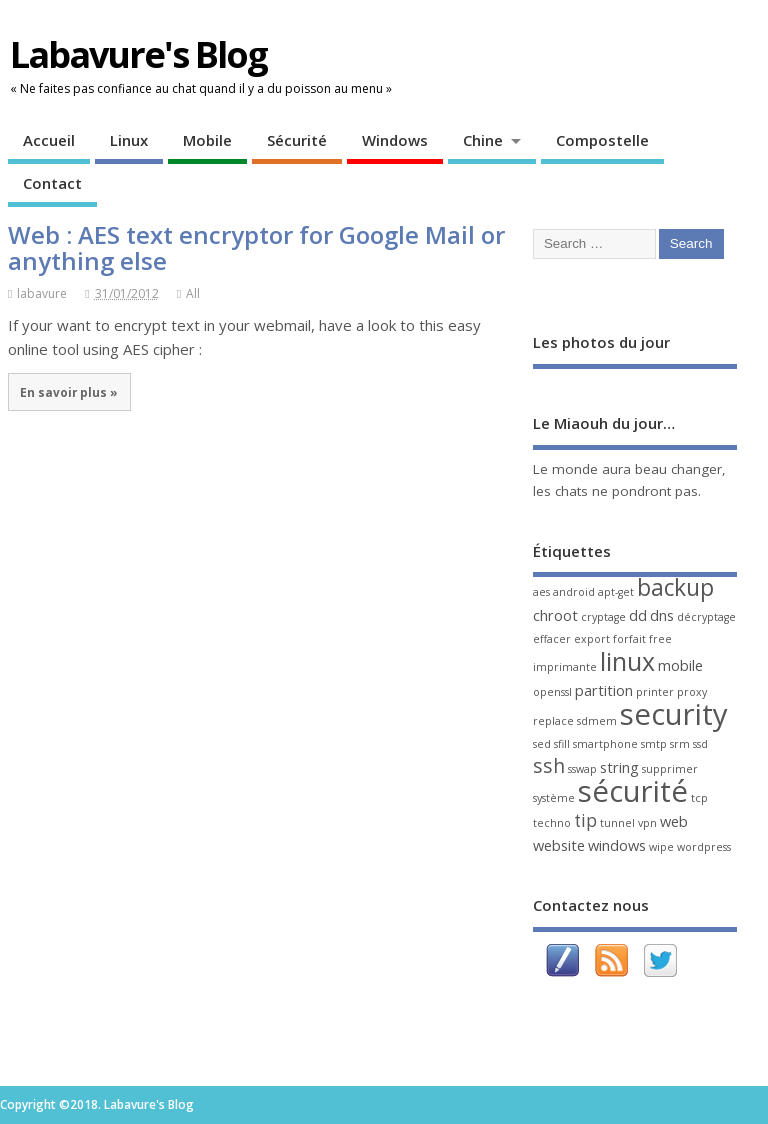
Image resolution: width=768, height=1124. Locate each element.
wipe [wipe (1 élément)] (661, 847)
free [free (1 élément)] (660, 639)
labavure (42, 293)
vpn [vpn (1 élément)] (647, 823)
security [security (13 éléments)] (674, 714)
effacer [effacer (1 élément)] (552, 639)
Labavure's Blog (138, 54)
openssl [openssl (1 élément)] (552, 692)
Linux (129, 140)
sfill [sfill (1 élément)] (562, 744)
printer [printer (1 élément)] (655, 692)
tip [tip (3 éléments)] (585, 820)
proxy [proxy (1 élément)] (692, 692)
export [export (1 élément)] (592, 639)
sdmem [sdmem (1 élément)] (597, 721)
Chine (483, 140)
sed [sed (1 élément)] (542, 744)
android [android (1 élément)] (574, 592)
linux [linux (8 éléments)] (627, 661)
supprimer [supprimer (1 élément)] (670, 769)
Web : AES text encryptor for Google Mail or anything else (256, 247)
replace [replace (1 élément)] (553, 721)
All (193, 293)
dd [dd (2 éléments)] (638, 615)
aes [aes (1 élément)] (541, 592)
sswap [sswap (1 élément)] (582, 769)
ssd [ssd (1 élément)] (700, 744)
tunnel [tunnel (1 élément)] (617, 823)
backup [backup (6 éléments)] (675, 587)
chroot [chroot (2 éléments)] (555, 615)
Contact (52, 183)
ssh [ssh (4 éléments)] (549, 765)
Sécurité (297, 140)
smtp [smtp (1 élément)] (654, 744)
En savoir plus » (69, 392)
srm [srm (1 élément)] (680, 744)
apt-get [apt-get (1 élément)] (616, 592)
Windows (395, 140)
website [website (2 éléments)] (559, 845)
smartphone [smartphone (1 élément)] (605, 744)
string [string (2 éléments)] (619, 767)
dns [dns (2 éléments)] (662, 615)
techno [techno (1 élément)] (552, 823)
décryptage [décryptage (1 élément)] (706, 617)
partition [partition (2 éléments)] (604, 690)
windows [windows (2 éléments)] (617, 845)
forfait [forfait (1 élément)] (629, 639)
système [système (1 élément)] (554, 798)
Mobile (207, 140)
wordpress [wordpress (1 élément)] (704, 847)
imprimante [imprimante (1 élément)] (565, 667)
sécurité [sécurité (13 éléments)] (633, 791)
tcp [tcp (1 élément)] (699, 798)
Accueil (49, 140)
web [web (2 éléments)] (674, 821)
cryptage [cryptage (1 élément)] (603, 617)
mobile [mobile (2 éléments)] (680, 665)
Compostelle (602, 140)
